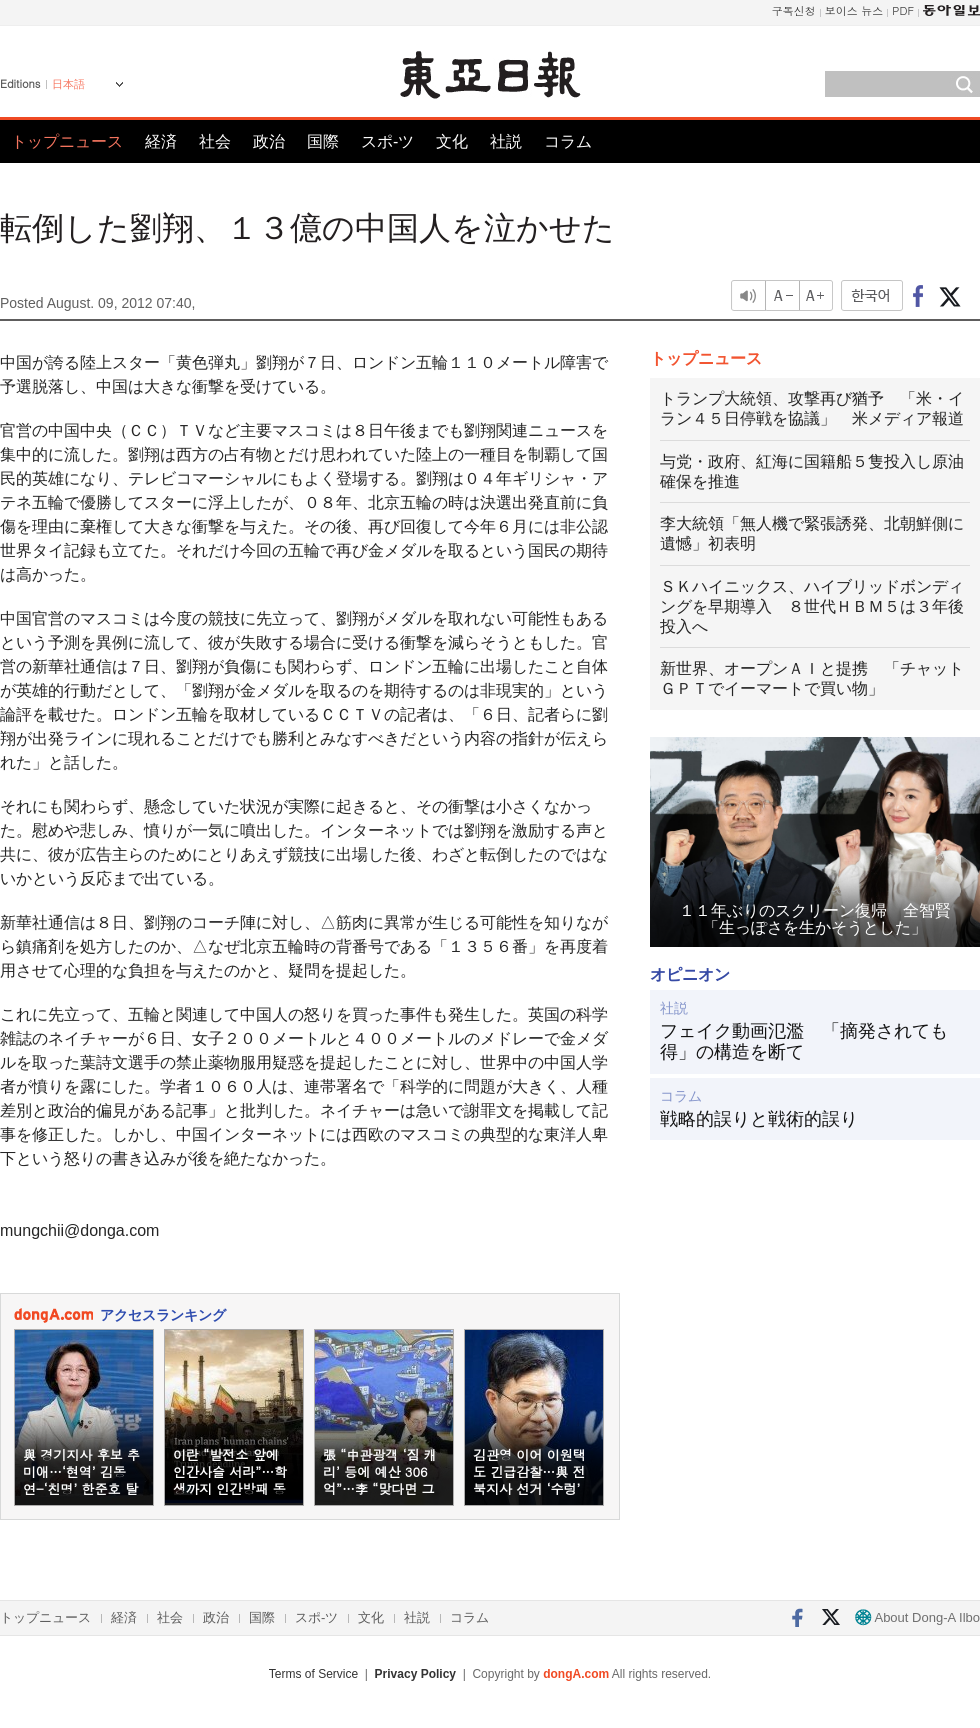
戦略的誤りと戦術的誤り (759, 1119)
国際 (323, 141)
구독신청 (794, 10)
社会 (215, 141)
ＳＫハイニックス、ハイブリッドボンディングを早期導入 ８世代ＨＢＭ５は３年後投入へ (812, 606)
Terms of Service (313, 1674)
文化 (452, 141)
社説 (506, 141)
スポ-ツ (387, 141)
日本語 (68, 84)
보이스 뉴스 (854, 10)
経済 (161, 141)
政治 (269, 141)
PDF (903, 10)
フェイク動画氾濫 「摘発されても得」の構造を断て (804, 1042)
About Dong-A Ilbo (917, 1617)
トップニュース (67, 141)
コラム (568, 141)
